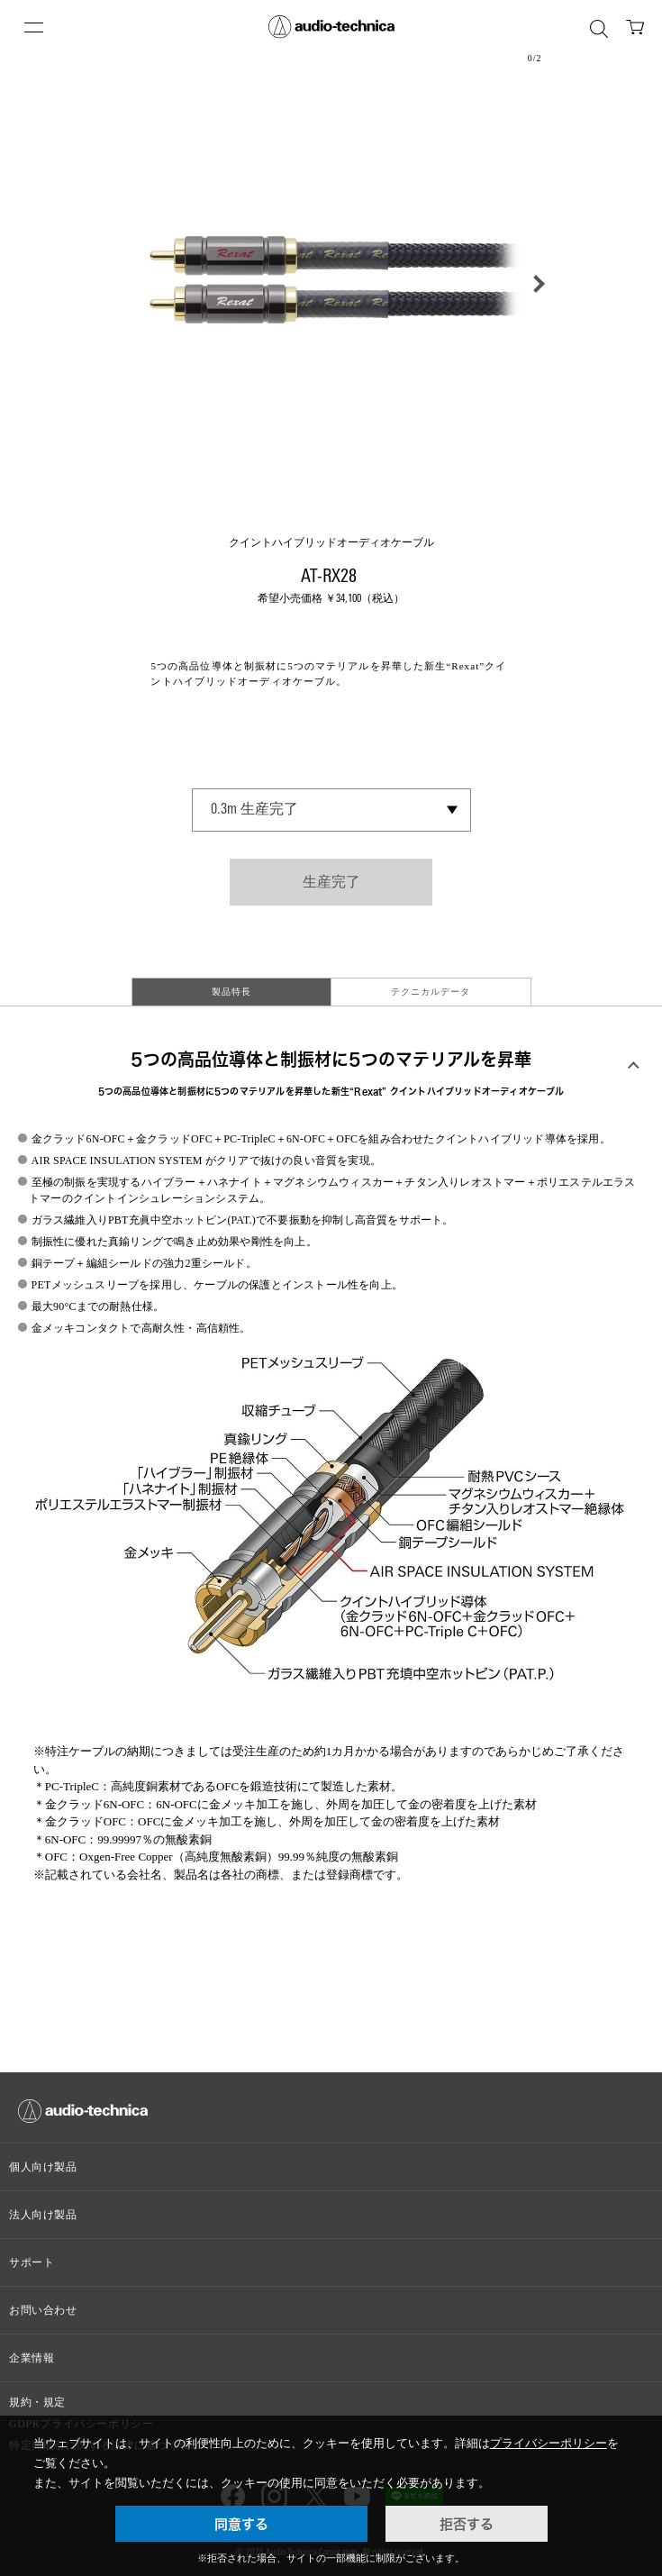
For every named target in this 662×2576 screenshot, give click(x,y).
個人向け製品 (43, 2167)
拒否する (467, 2524)
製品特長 (231, 992)
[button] (534, 283)
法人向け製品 (43, 2214)
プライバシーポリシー (548, 2443)
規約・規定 (37, 2402)
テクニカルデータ (430, 992)
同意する (241, 2524)
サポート (31, 2262)
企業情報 (31, 2358)
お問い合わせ (43, 2310)
